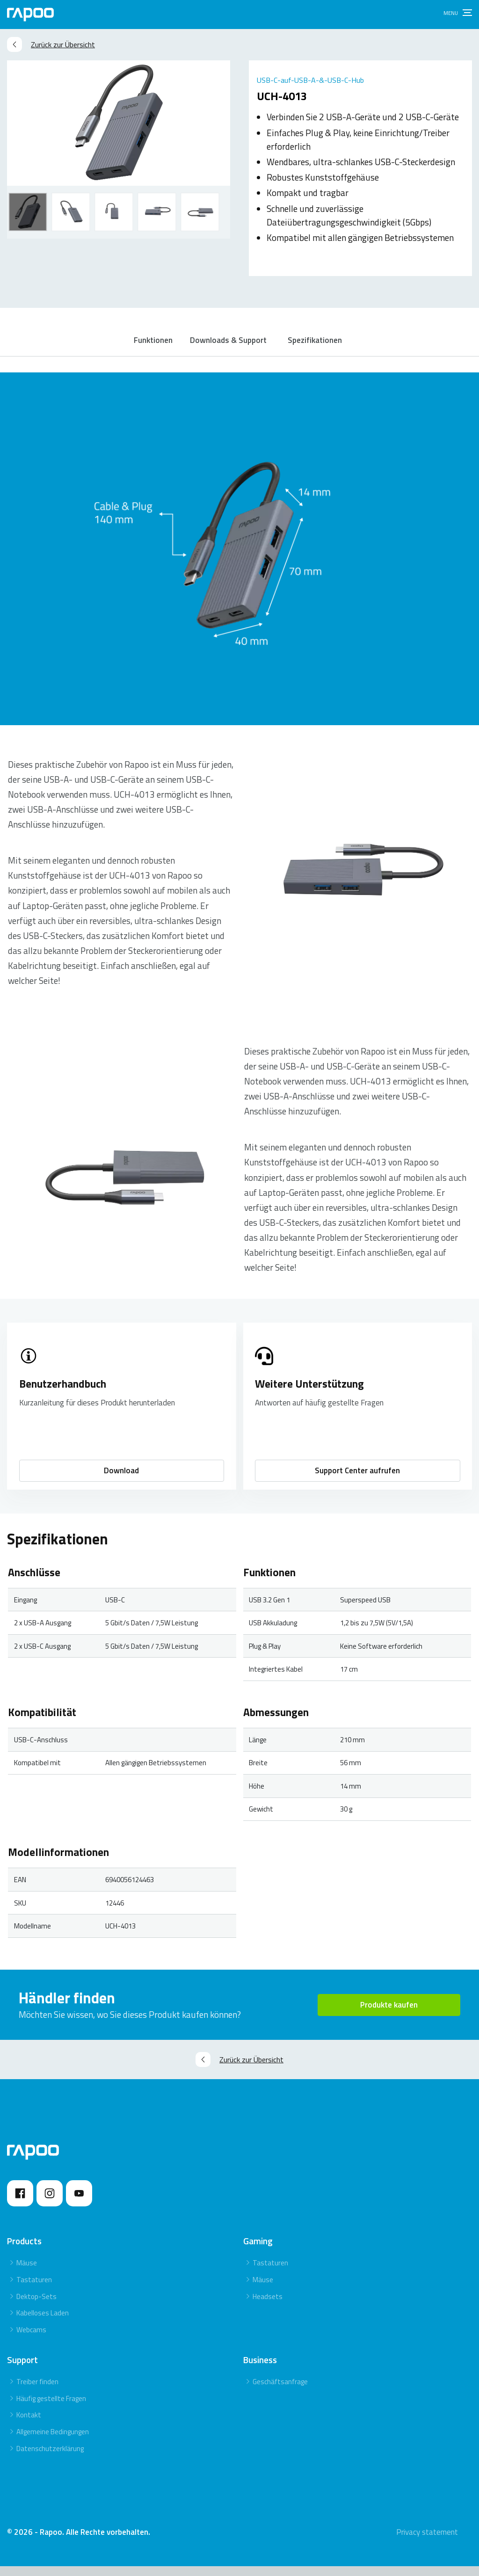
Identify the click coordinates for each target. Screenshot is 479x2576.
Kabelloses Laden (42, 2322)
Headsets (268, 2305)
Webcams (31, 2339)
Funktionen (151, 345)
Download (121, 1480)
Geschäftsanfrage (280, 2391)
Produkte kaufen (389, 2014)
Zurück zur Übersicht (51, 44)
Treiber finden (37, 2391)
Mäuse (26, 2272)
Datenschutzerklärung (50, 2457)
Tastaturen (34, 2289)
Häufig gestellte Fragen (51, 2408)
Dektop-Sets (36, 2305)
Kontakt (28, 2424)
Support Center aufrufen (357, 1480)
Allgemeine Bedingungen (52, 2441)
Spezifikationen (320, 345)
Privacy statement (427, 2542)
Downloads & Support (230, 345)
